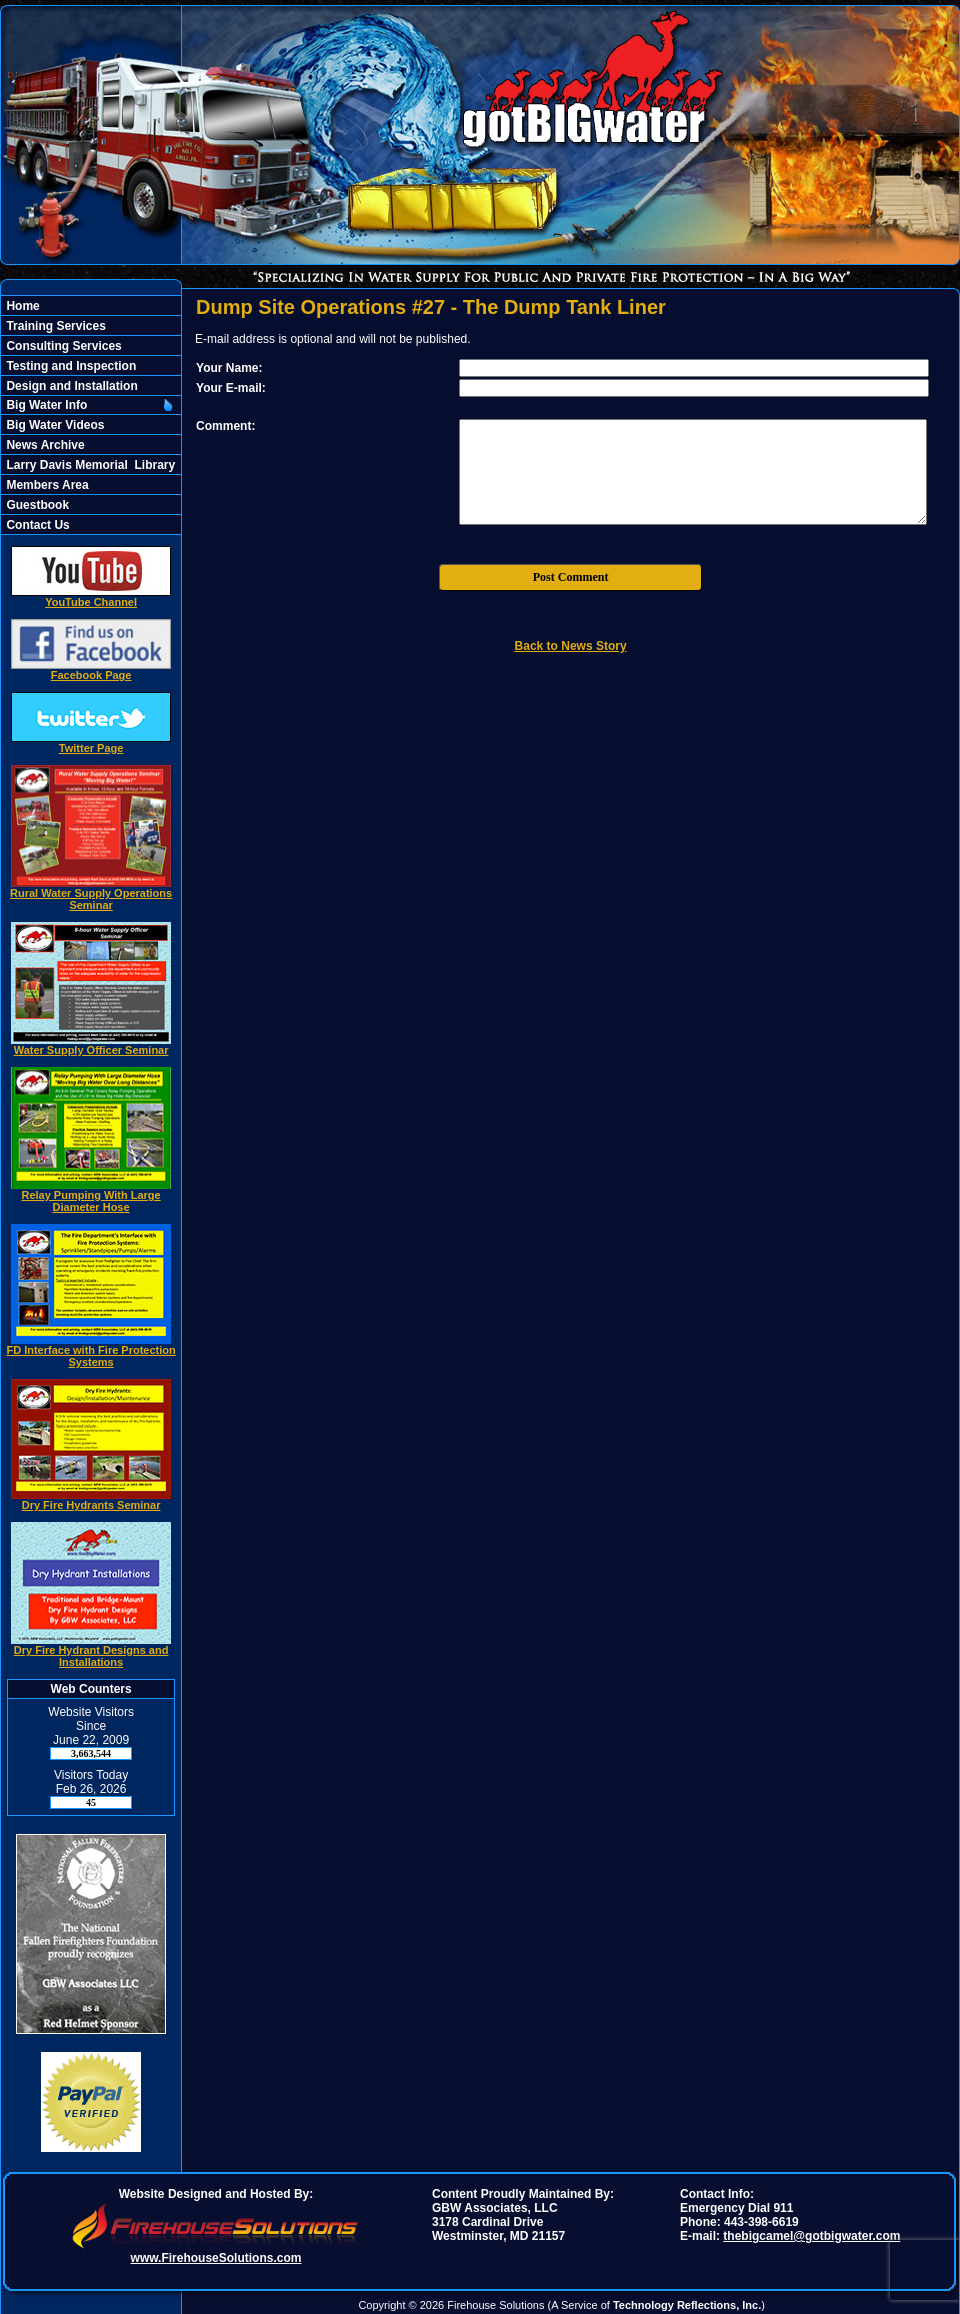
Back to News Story (571, 646)
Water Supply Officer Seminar (91, 1045)
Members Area (46, 485)
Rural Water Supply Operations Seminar (91, 894)
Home (21, 306)
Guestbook (36, 505)
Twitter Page (91, 743)
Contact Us (36, 525)
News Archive (44, 445)
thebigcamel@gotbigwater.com (811, 2236)
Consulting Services (62, 346)
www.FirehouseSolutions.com (216, 2258)
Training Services (54, 326)
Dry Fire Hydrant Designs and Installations (91, 1651)
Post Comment (571, 577)
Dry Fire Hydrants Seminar (91, 1500)
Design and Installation (70, 386)
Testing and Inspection (69, 366)
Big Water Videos (53, 425)
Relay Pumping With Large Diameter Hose (91, 1196)
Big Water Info (45, 405)
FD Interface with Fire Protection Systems (90, 1351)
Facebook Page (91, 670)
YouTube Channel (91, 597)
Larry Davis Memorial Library (89, 465)
